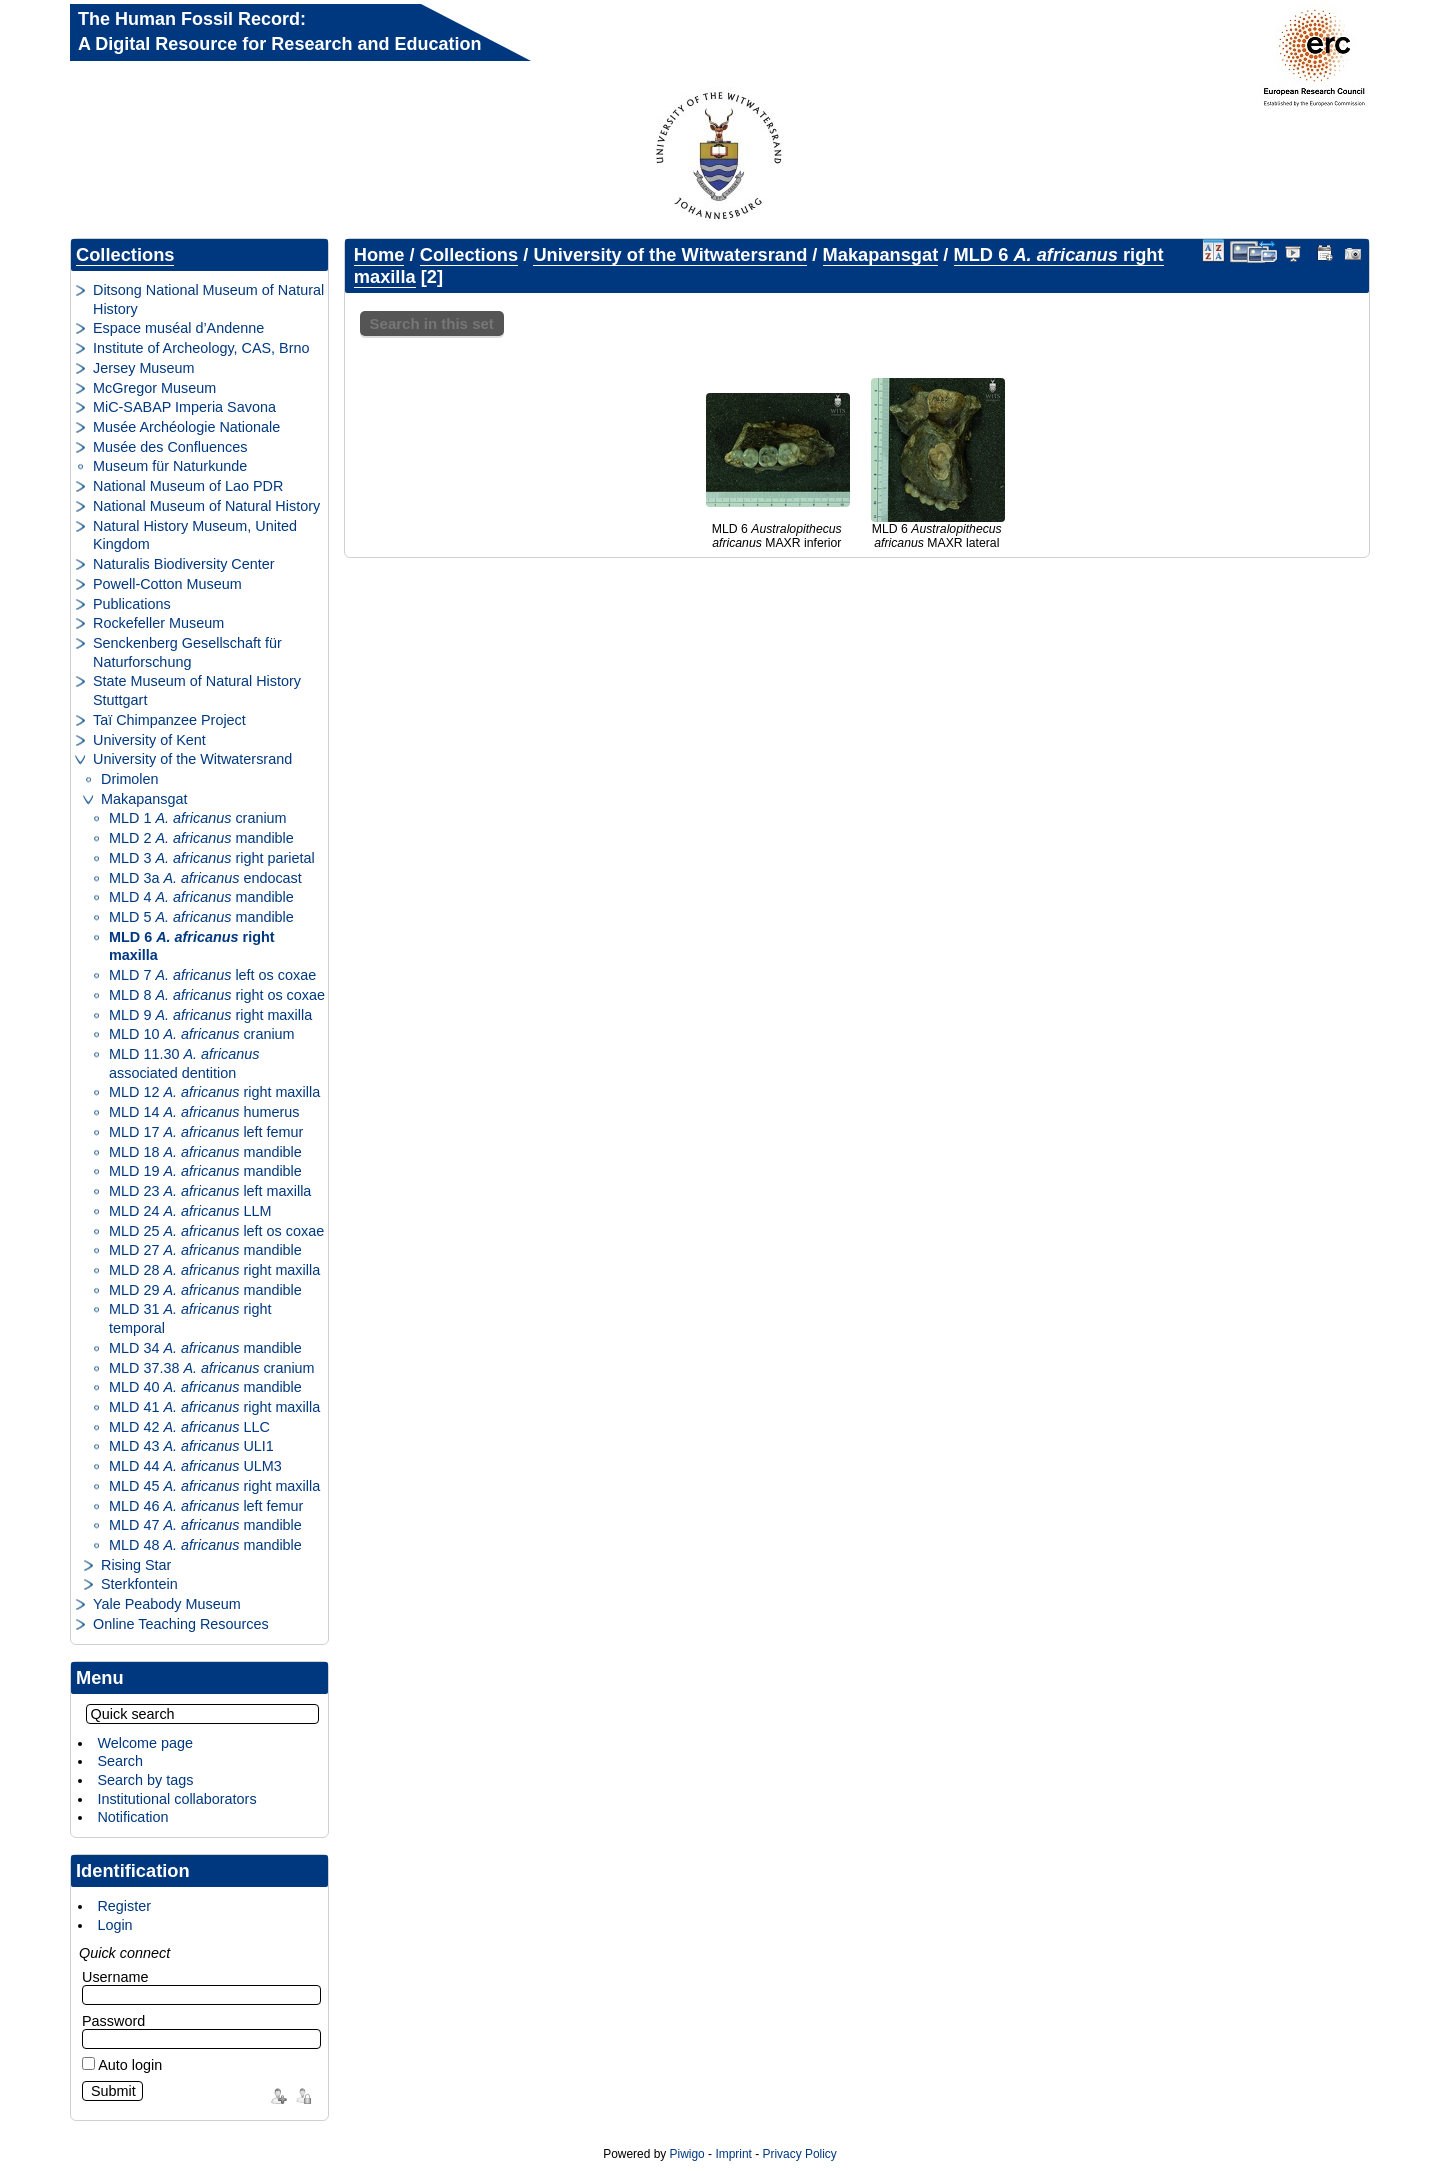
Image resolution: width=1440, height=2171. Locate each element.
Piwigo (687, 2154)
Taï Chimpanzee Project (169, 720)
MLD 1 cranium (198, 818)
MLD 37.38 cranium (212, 1368)
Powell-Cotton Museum (167, 584)
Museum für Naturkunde (170, 466)
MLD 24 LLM (190, 1211)
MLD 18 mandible (205, 1152)
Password (113, 2021)
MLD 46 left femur (206, 1506)
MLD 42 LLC (189, 1427)
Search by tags (145, 1780)
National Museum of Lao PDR (188, 486)
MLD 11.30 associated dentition (184, 1063)
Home (379, 254)
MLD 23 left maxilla (210, 1191)
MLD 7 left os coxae (212, 975)
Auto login (122, 2065)
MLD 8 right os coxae (217, 995)
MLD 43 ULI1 (191, 1446)
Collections (125, 254)
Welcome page (145, 1743)
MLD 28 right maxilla (214, 1270)
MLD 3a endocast (205, 878)
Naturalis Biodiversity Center (184, 564)
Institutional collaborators (176, 1799)
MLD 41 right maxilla (214, 1407)
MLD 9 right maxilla (210, 1015)
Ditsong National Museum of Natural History (208, 299)
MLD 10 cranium (202, 1034)
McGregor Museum (154, 388)
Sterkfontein (139, 1584)
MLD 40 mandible (205, 1387)
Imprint (733, 2154)
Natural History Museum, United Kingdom (195, 535)
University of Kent (149, 740)
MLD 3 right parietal (212, 858)
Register (124, 1906)
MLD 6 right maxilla (192, 946)
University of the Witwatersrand (192, 759)
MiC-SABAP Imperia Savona (184, 407)
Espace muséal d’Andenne (178, 328)
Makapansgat (144, 799)
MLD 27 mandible (205, 1250)
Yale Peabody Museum (167, 1604)
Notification (132, 1817)
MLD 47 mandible (205, 1525)
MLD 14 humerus (204, 1112)
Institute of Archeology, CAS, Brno (201, 348)
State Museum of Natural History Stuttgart (197, 690)
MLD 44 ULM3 (195, 1466)
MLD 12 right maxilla (214, 1092)
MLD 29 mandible (205, 1290)
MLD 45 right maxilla (214, 1486)
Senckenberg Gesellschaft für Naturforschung (187, 652)
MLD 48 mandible (205, 1545)
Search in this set (432, 323)
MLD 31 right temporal (190, 1318)
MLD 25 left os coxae (216, 1231)
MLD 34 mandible (205, 1348)
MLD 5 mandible (201, 917)
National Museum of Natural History (206, 506)
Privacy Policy (799, 2154)
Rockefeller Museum (158, 623)
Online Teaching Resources (181, 1624)
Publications (132, 604)
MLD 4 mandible (201, 897)
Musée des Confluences (170, 447)
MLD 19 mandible (205, 1171)
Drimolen (130, 779)
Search (120, 1761)
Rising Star (136, 1565)
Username (115, 1977)
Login (114, 1925)
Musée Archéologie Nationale (186, 427)
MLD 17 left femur (206, 1132)
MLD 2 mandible (201, 838)
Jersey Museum (144, 368)
